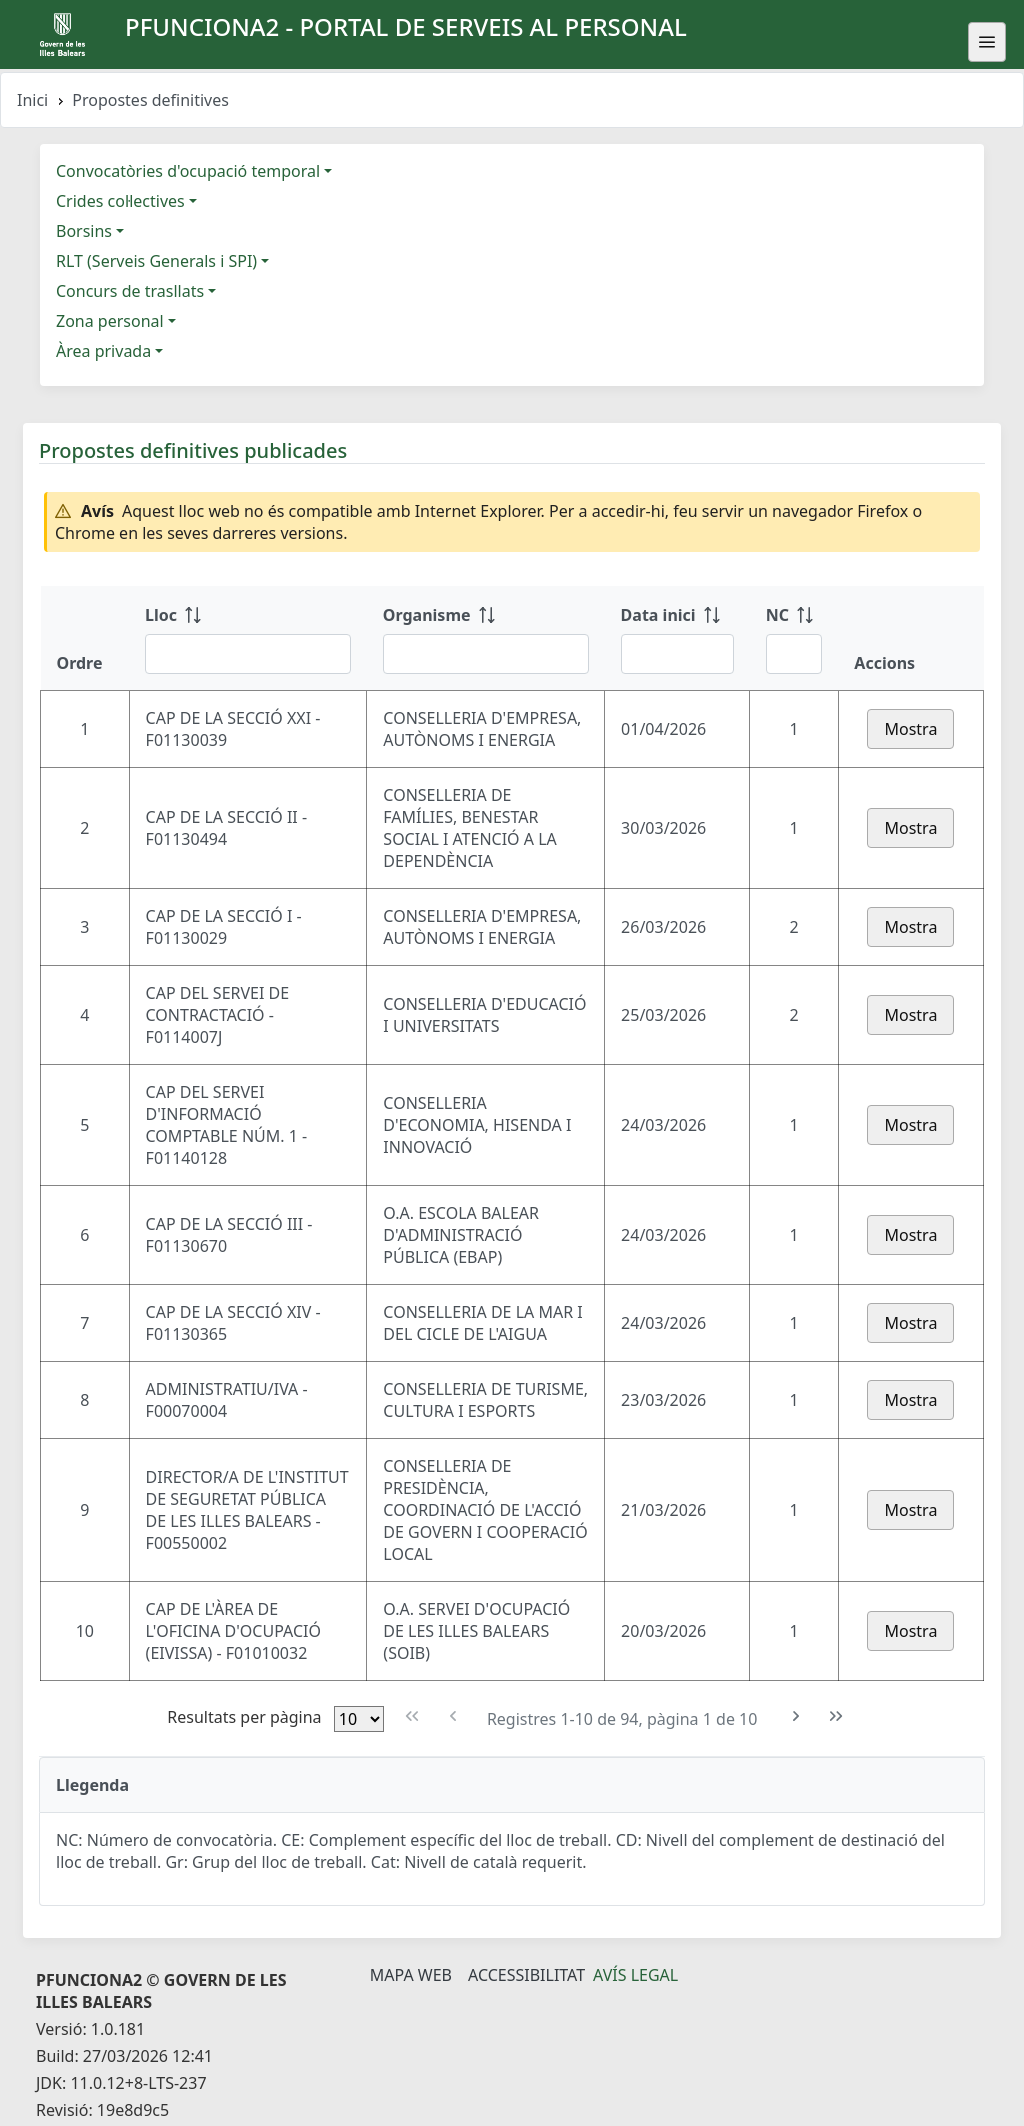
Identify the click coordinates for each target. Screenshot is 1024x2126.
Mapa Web (411, 1975)
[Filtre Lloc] (248, 654)
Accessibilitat (526, 1975)
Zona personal (110, 321)
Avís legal (635, 1975)
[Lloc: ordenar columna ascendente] (248, 638)
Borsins (84, 231)
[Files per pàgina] (359, 1719)
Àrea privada (103, 351)
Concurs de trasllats (130, 291)
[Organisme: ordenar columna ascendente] (486, 638)
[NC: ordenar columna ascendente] (794, 638)
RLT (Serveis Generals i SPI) (156, 261)
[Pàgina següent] (796, 1716)
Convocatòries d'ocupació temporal (188, 171)
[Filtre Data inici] (677, 654)
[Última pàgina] (836, 1716)
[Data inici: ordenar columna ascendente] (677, 638)
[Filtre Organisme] (486, 654)
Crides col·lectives (120, 201)
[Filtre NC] (794, 654)
